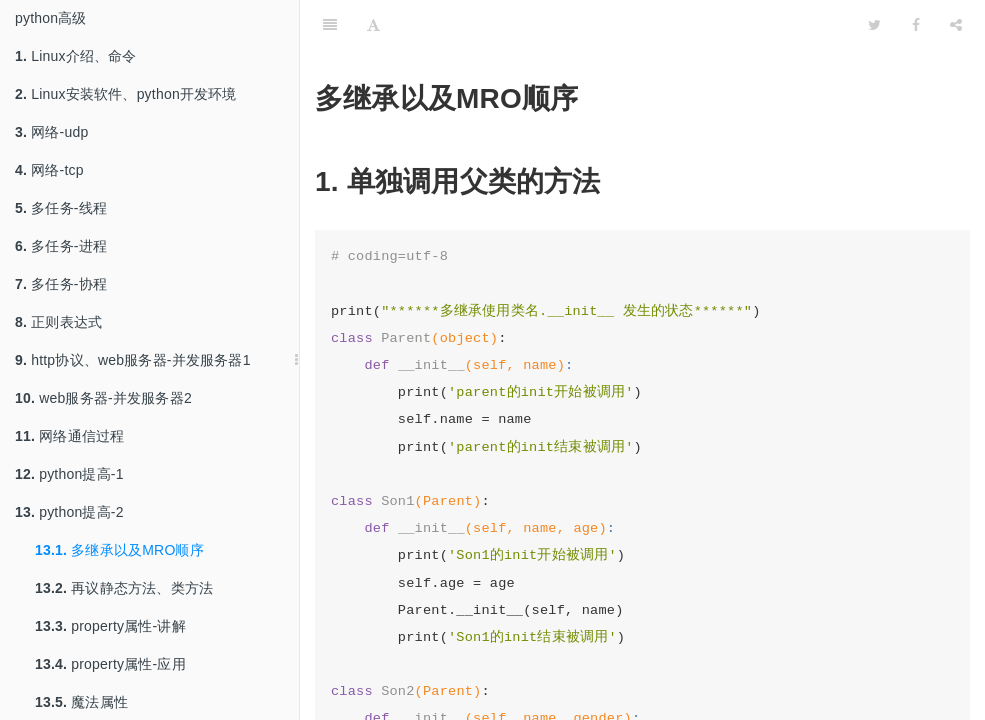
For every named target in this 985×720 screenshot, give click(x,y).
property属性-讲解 (110, 626)
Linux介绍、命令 (76, 56)
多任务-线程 (61, 208)
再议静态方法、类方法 (124, 588)
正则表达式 (58, 322)
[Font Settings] (373, 25)
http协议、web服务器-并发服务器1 (133, 360)
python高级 (51, 18)
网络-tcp (49, 170)
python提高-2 (69, 512)
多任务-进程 (61, 246)
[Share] (956, 25)
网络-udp (51, 132)
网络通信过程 (69, 436)
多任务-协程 (61, 284)
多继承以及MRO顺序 (119, 550)
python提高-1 (69, 474)
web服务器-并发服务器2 (103, 398)
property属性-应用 (110, 664)
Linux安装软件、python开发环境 (126, 94)
